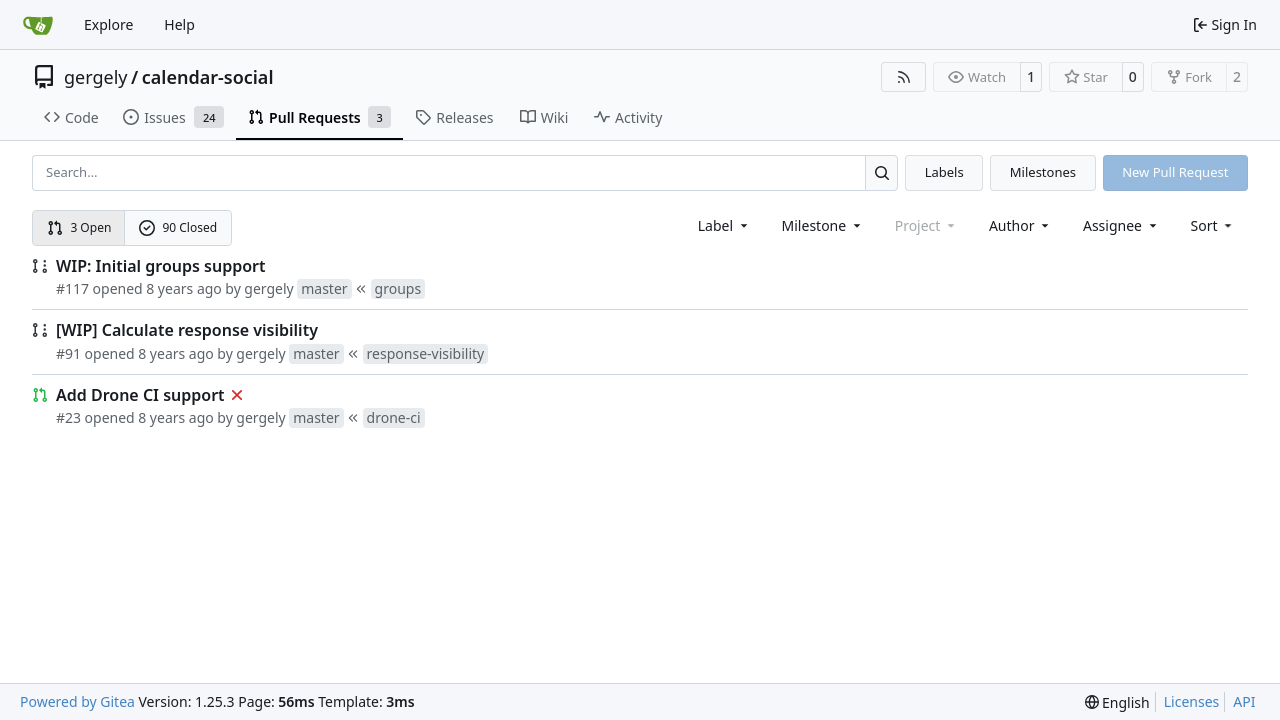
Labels (944, 172)
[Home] (38, 25)
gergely (96, 77)
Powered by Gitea (77, 701)
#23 (68, 417)
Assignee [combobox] (1121, 225)
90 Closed (178, 227)
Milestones (1043, 172)
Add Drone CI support (140, 395)
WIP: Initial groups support (161, 266)
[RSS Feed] (904, 77)
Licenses (1192, 701)
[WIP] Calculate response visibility (187, 330)
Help (179, 24)
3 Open (79, 227)
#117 (72, 288)
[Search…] (881, 172)
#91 (68, 353)
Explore (108, 24)
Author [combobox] (1020, 225)
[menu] (1213, 225)
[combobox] (724, 225)
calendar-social (208, 77)
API (1244, 701)
